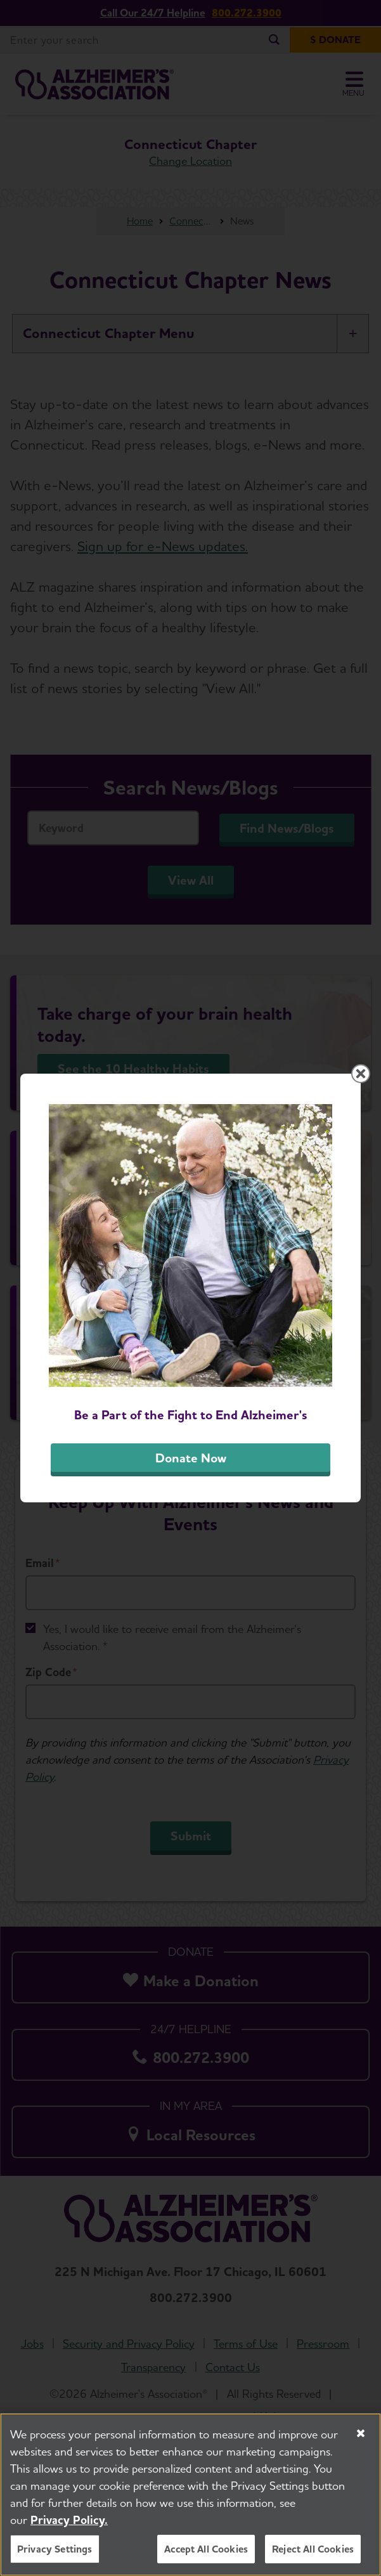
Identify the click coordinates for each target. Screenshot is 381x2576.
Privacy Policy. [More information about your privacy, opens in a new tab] (69, 2521)
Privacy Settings (55, 2551)
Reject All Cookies (313, 2551)
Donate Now (190, 1458)
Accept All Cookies (206, 2551)
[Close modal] (360, 1073)
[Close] (361, 2435)
